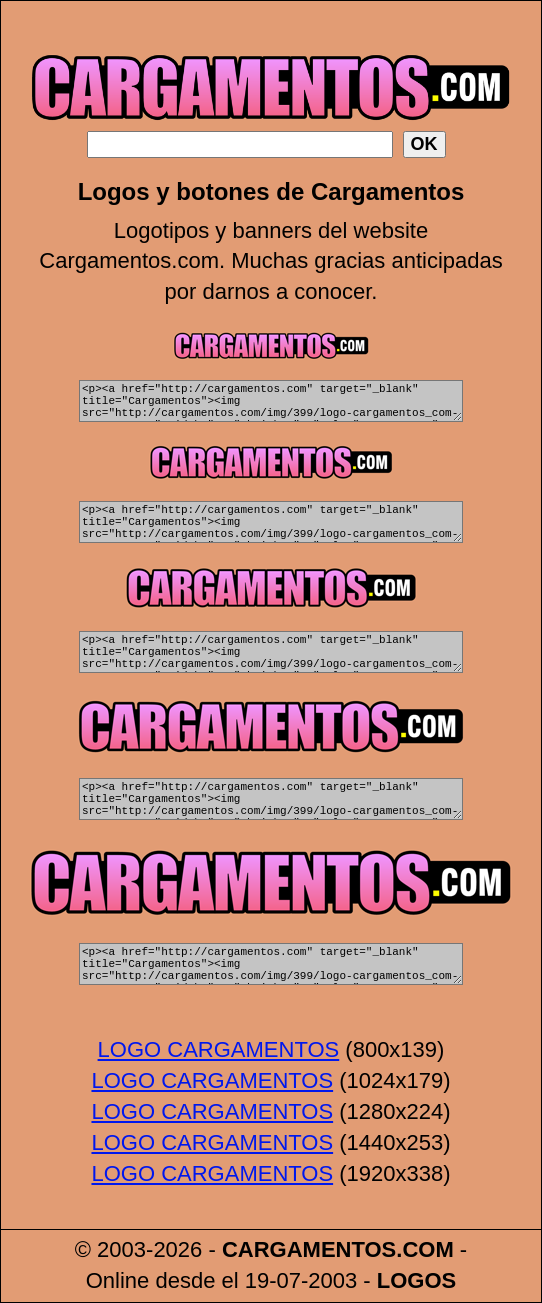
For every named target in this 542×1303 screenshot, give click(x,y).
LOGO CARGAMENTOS (219, 1050)
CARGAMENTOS (309, 1250)
